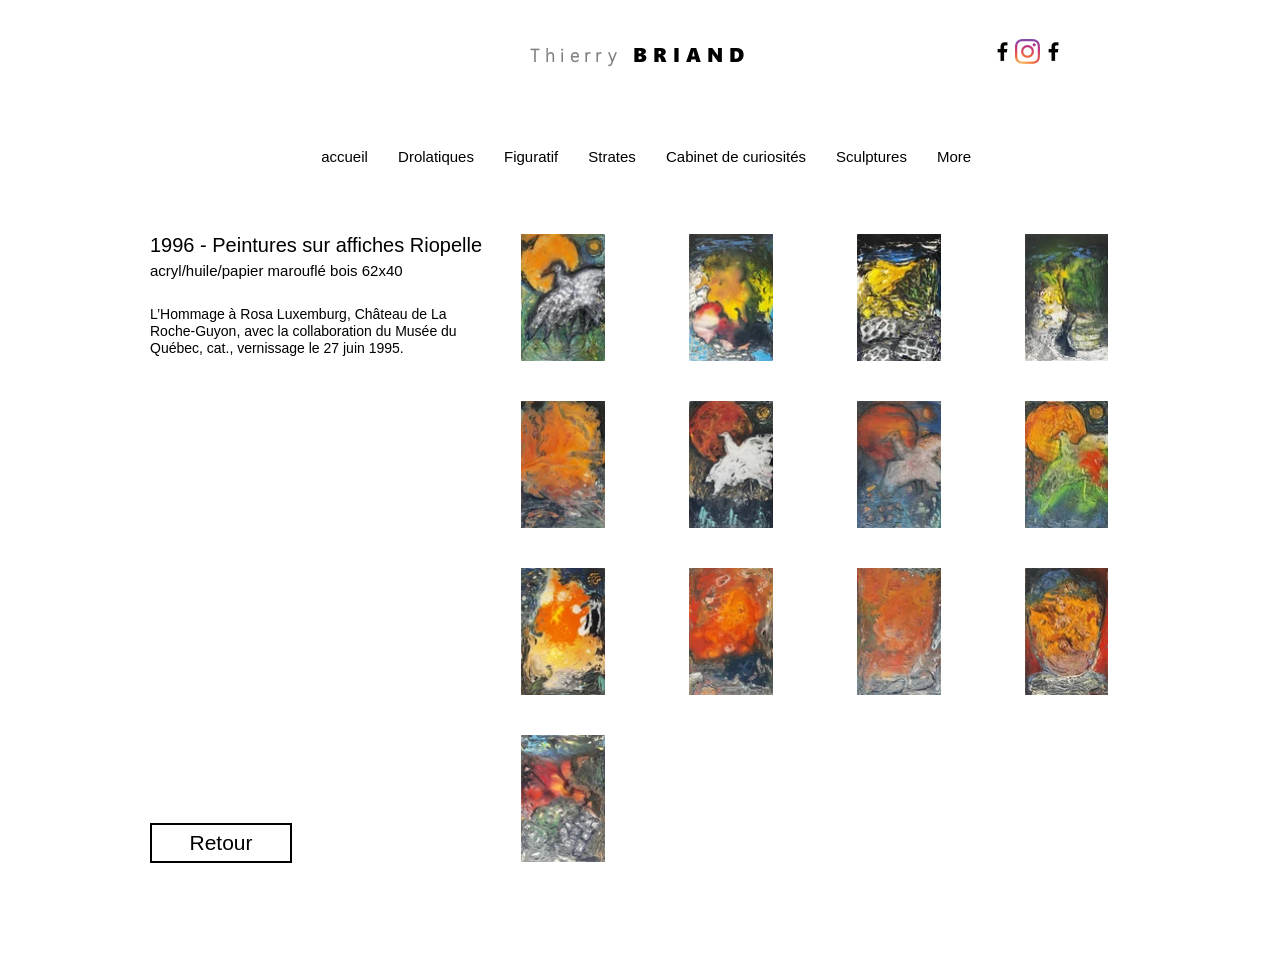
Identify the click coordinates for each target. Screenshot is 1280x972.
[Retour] (221, 843)
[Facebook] (1002, 51)
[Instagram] (1027, 51)
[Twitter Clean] (1047, 885)
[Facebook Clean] (1021, 885)
